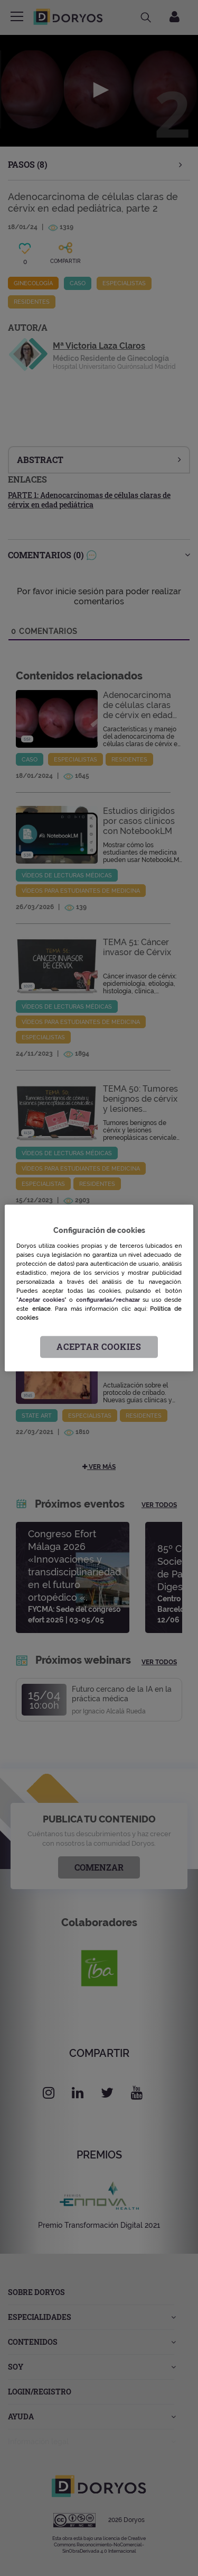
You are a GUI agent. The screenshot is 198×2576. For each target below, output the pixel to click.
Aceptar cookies (99, 1347)
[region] (99, 1287)
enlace (41, 1308)
